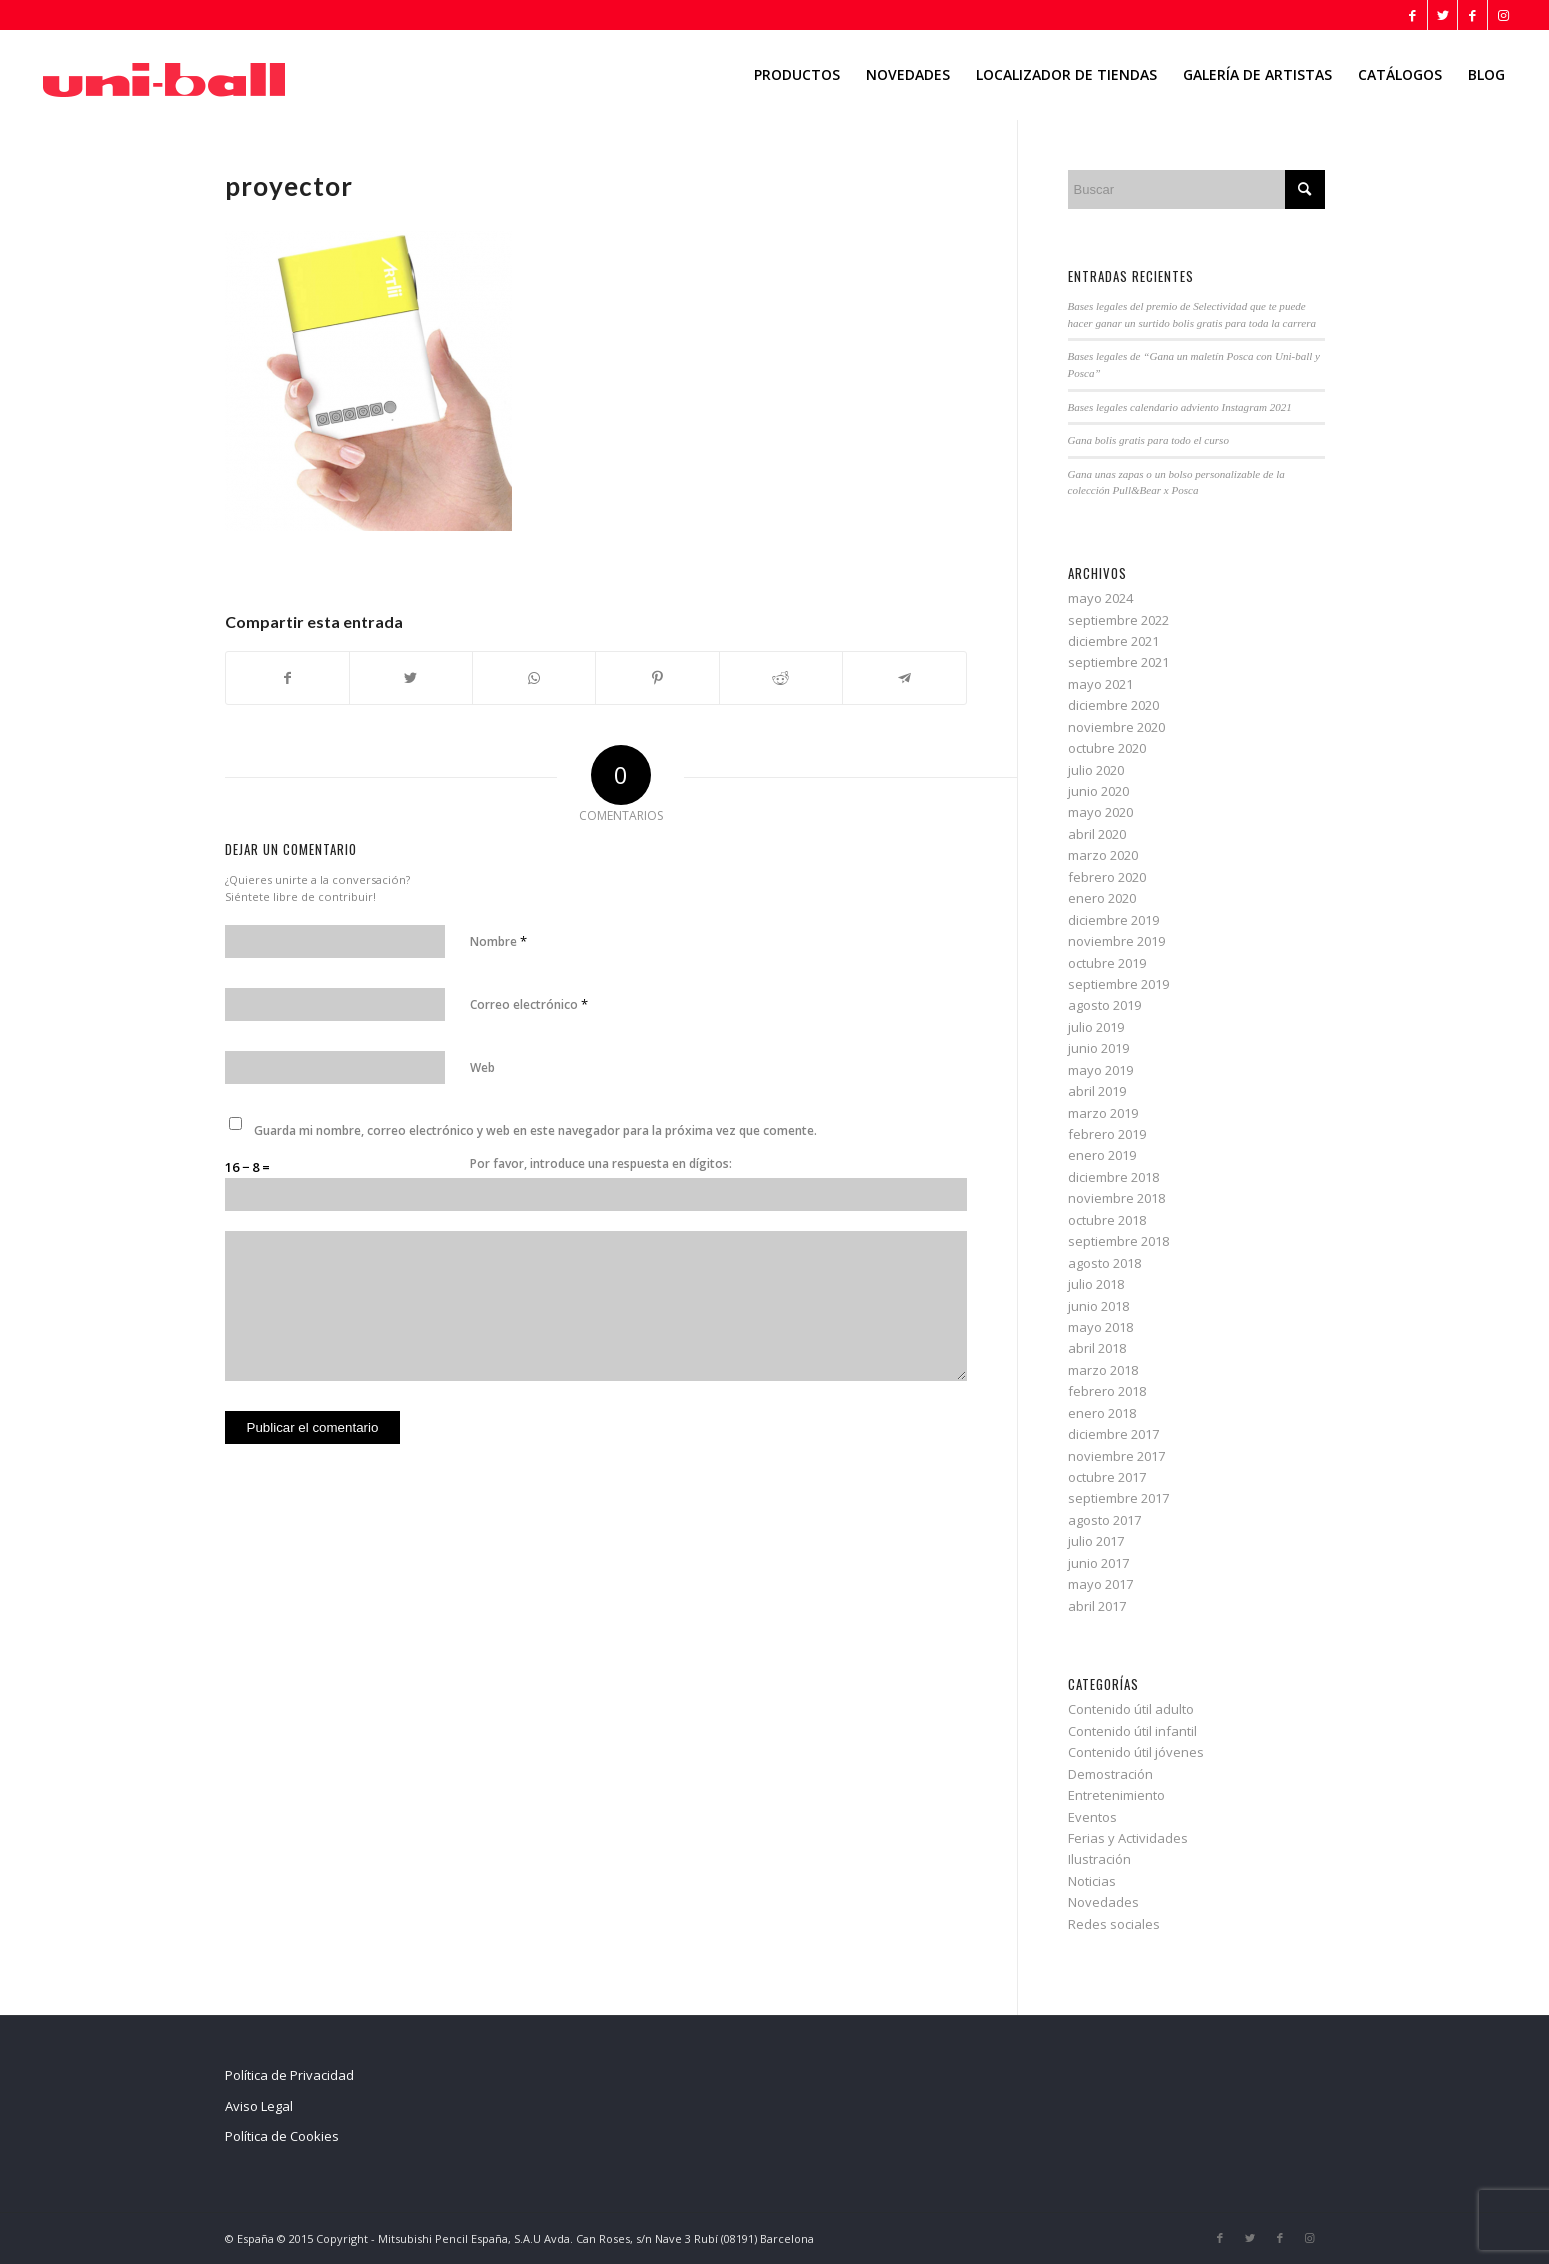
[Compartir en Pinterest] (657, 678)
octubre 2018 (1107, 1220)
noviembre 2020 (1116, 727)
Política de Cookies (282, 2136)
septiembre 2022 (1118, 620)
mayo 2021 (1100, 684)
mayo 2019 (1100, 1070)
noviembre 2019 (1116, 941)
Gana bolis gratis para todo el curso (1148, 440)
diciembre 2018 (1113, 1177)
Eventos (1092, 1817)
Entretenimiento (1116, 1795)
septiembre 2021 (1118, 662)
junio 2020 (1098, 791)
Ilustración (1099, 1859)
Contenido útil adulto (1131, 1709)
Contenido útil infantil (1132, 1731)
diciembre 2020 (1113, 705)
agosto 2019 (1104, 1005)
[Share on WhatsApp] (534, 678)
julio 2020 (1096, 770)
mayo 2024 (1100, 598)
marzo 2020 (1103, 855)
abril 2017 (1097, 1606)
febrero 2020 (1107, 877)
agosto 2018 (1104, 1263)
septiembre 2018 (1118, 1241)
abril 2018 (1097, 1348)
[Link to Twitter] (1442, 15)
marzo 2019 (1103, 1113)
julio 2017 (1096, 1541)
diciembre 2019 (1113, 920)
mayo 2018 (1100, 1327)
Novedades (1103, 1902)
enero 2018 (1102, 1413)
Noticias (1092, 1881)
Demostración (1110, 1774)
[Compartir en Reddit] (781, 678)
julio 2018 (1096, 1284)
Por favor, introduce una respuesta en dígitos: (601, 1163)
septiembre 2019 (1118, 984)
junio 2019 (1098, 1048)
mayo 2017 (1100, 1584)
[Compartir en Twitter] (411, 678)
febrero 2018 (1107, 1391)
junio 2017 (1098, 1563)
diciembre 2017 (1113, 1434)
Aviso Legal (259, 2106)
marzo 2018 (1103, 1370)
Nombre (498, 941)
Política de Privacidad (289, 2075)
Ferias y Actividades (1128, 1838)
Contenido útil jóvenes (1136, 1752)
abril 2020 (1097, 834)
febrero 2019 (1107, 1134)
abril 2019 (1097, 1091)
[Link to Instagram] (1503, 15)
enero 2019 (1102, 1155)
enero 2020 (1102, 898)
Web (482, 1067)
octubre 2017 (1107, 1477)
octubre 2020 (1107, 748)
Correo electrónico (529, 1004)
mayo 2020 (1100, 812)
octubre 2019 (1107, 963)
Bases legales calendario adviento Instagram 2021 (1180, 407)
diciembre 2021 (1113, 641)
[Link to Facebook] (1412, 15)
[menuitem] (797, 75)
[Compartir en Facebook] (287, 678)
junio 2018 (1098, 1306)
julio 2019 (1096, 1027)
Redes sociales (1114, 1924)
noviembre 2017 (1116, 1456)
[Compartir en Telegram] (904, 678)
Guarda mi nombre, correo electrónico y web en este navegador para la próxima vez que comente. (535, 1130)
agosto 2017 (1104, 1520)
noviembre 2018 (1116, 1198)
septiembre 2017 (1118, 1498)
